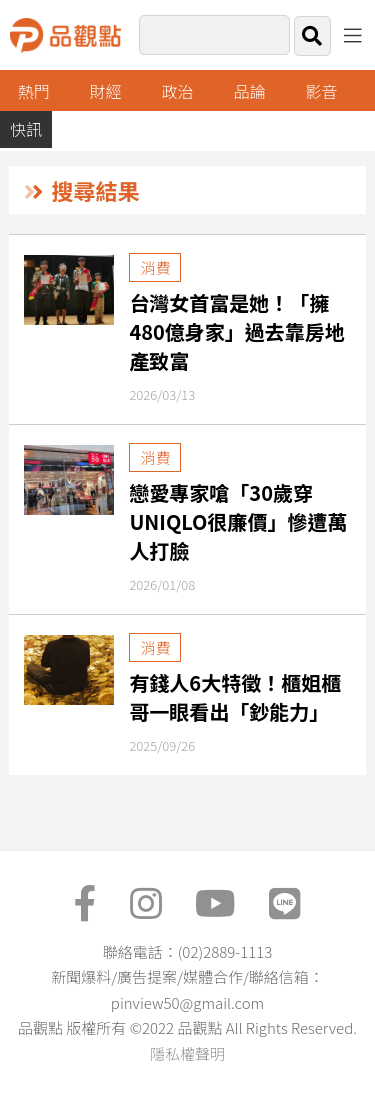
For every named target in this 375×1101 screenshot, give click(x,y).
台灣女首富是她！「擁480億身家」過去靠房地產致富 (236, 331)
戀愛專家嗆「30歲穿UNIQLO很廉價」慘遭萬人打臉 (238, 521)
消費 (155, 267)
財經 (106, 91)
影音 (321, 91)
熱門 (34, 91)
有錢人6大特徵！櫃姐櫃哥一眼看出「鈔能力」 (235, 697)
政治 (178, 91)
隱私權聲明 (187, 1053)
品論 (250, 91)
